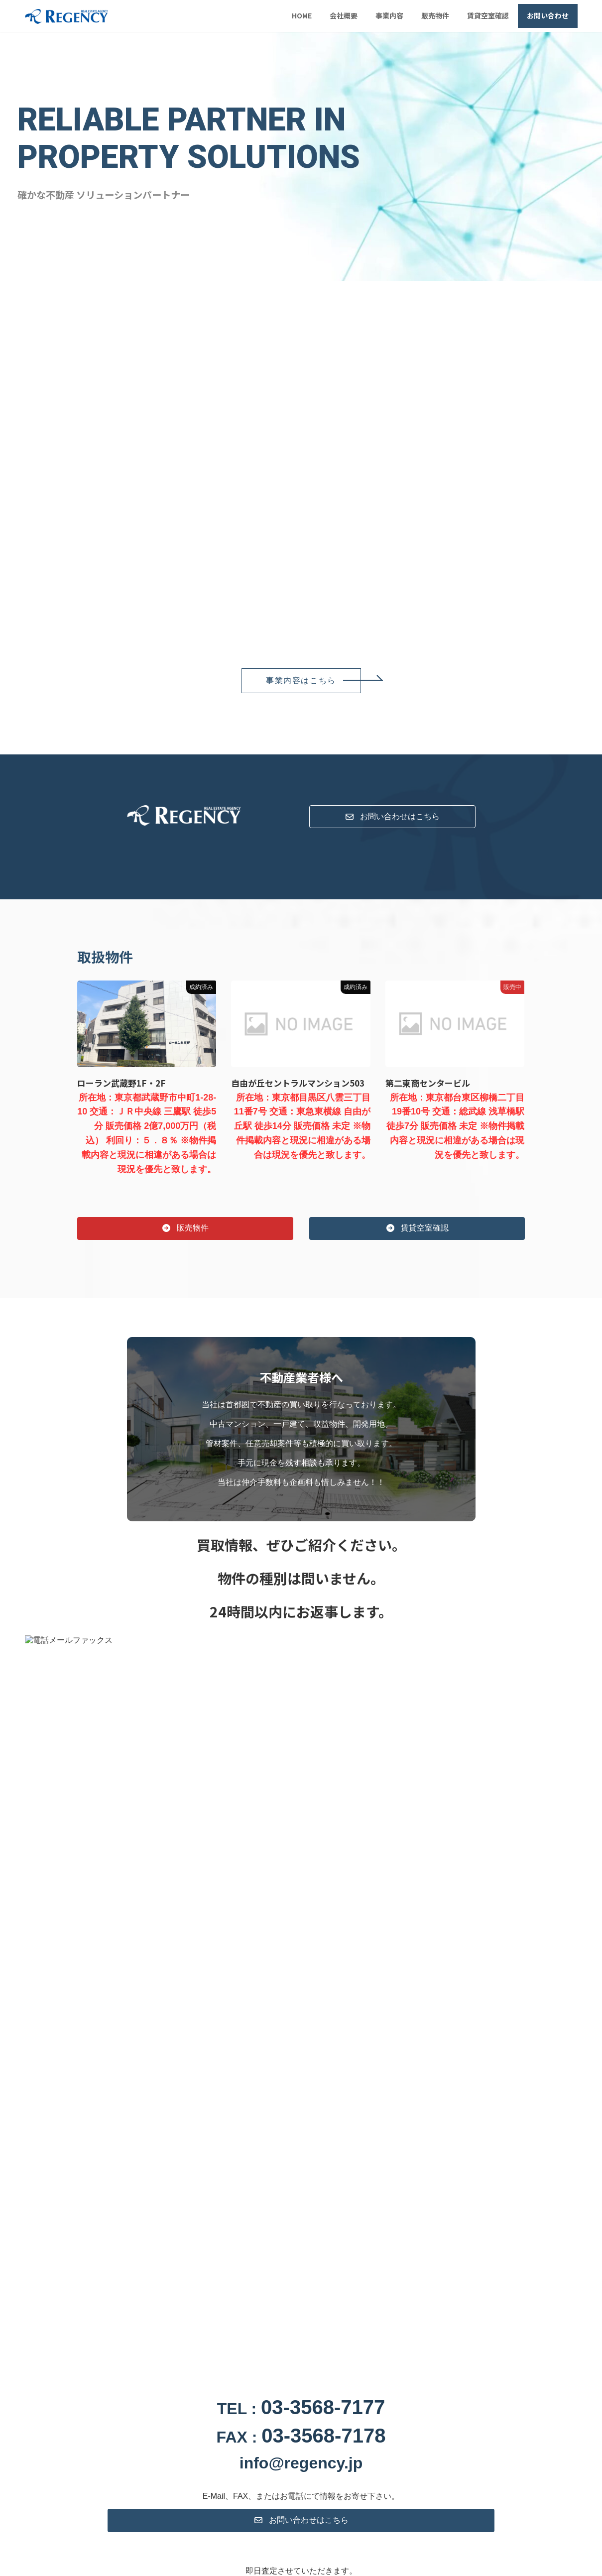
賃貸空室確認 (222, 2151)
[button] (301, 680)
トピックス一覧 (281, 2151)
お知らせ (115, 2032)
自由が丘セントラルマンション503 (297, 1083)
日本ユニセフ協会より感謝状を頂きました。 (214, 2033)
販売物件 (172, 2151)
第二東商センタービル (427, 1083)
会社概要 (84, 2151)
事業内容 (128, 2151)
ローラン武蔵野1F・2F (121, 1083)
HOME (43, 2151)
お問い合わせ (340, 2151)
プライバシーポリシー (408, 2151)
